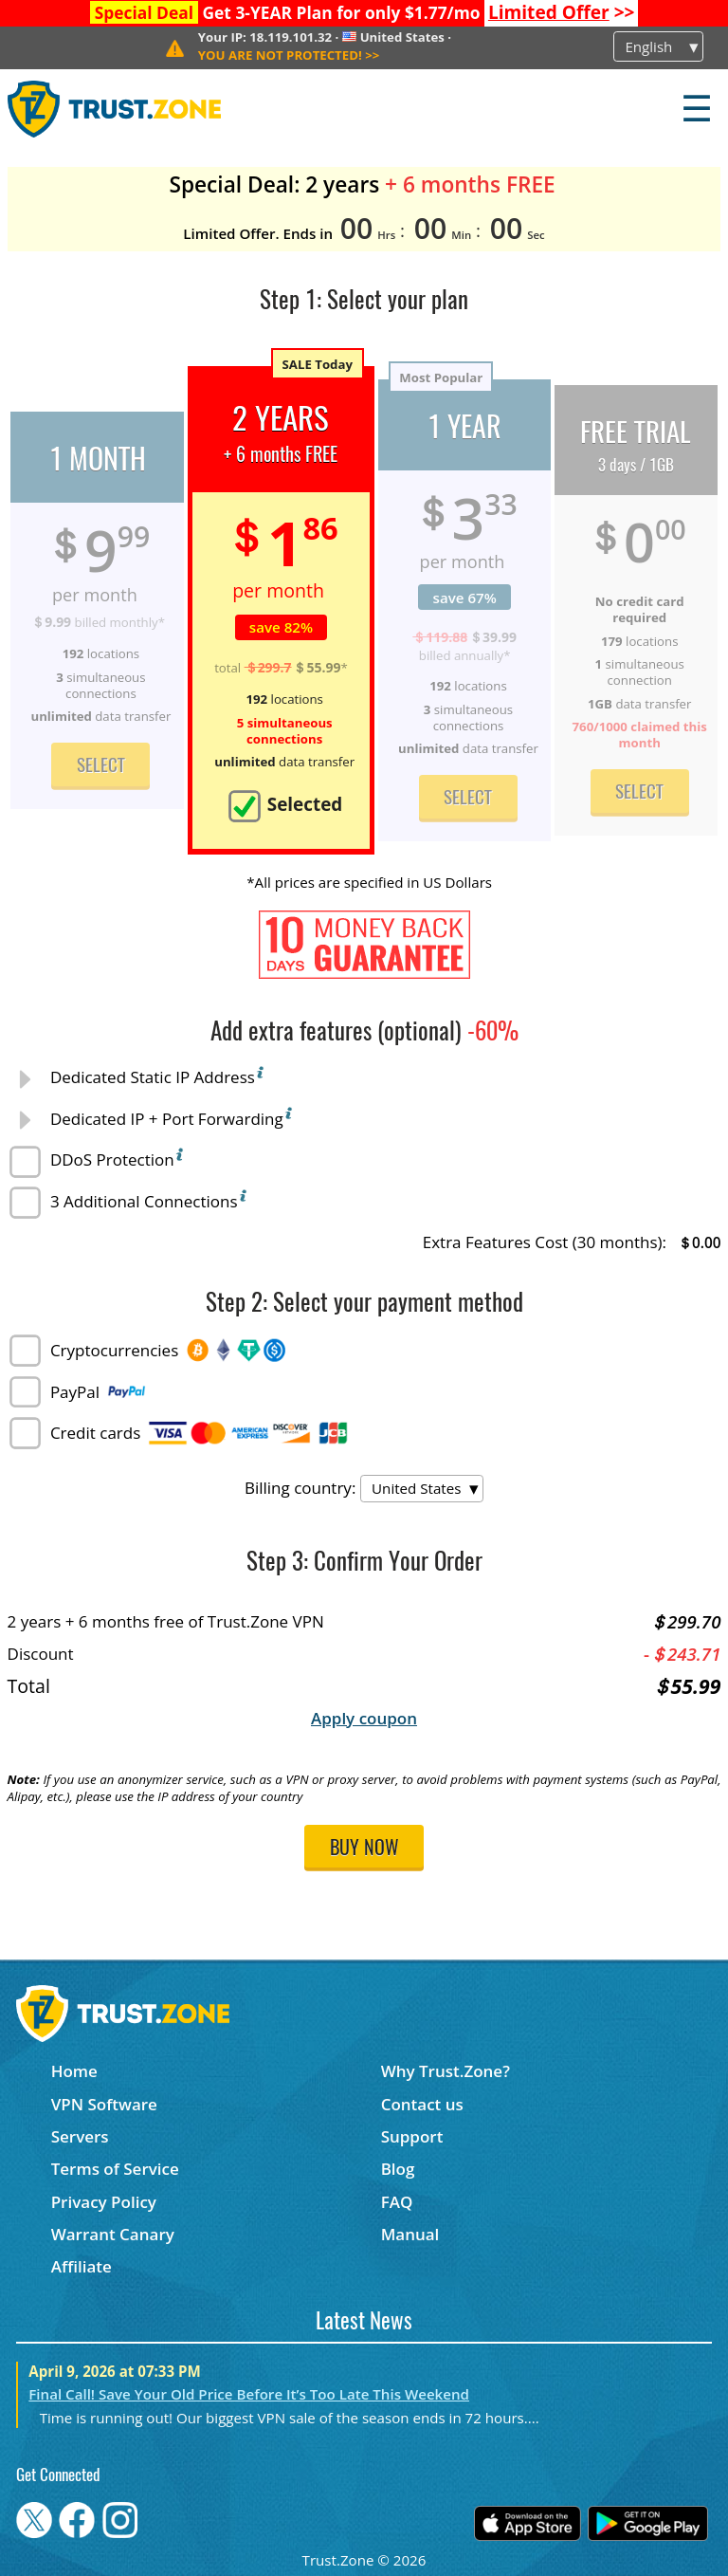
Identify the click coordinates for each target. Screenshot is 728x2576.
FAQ (397, 2202)
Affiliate (81, 2266)
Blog (398, 2169)
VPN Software (104, 2104)
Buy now (364, 1849)
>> (561, 12)
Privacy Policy (103, 2202)
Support (412, 2136)
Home (74, 2071)
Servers (80, 2136)
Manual (410, 2234)
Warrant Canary (112, 2234)
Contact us (422, 2104)
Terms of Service (115, 2169)
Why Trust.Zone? (445, 2071)
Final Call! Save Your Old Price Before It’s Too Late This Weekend (248, 2393)
